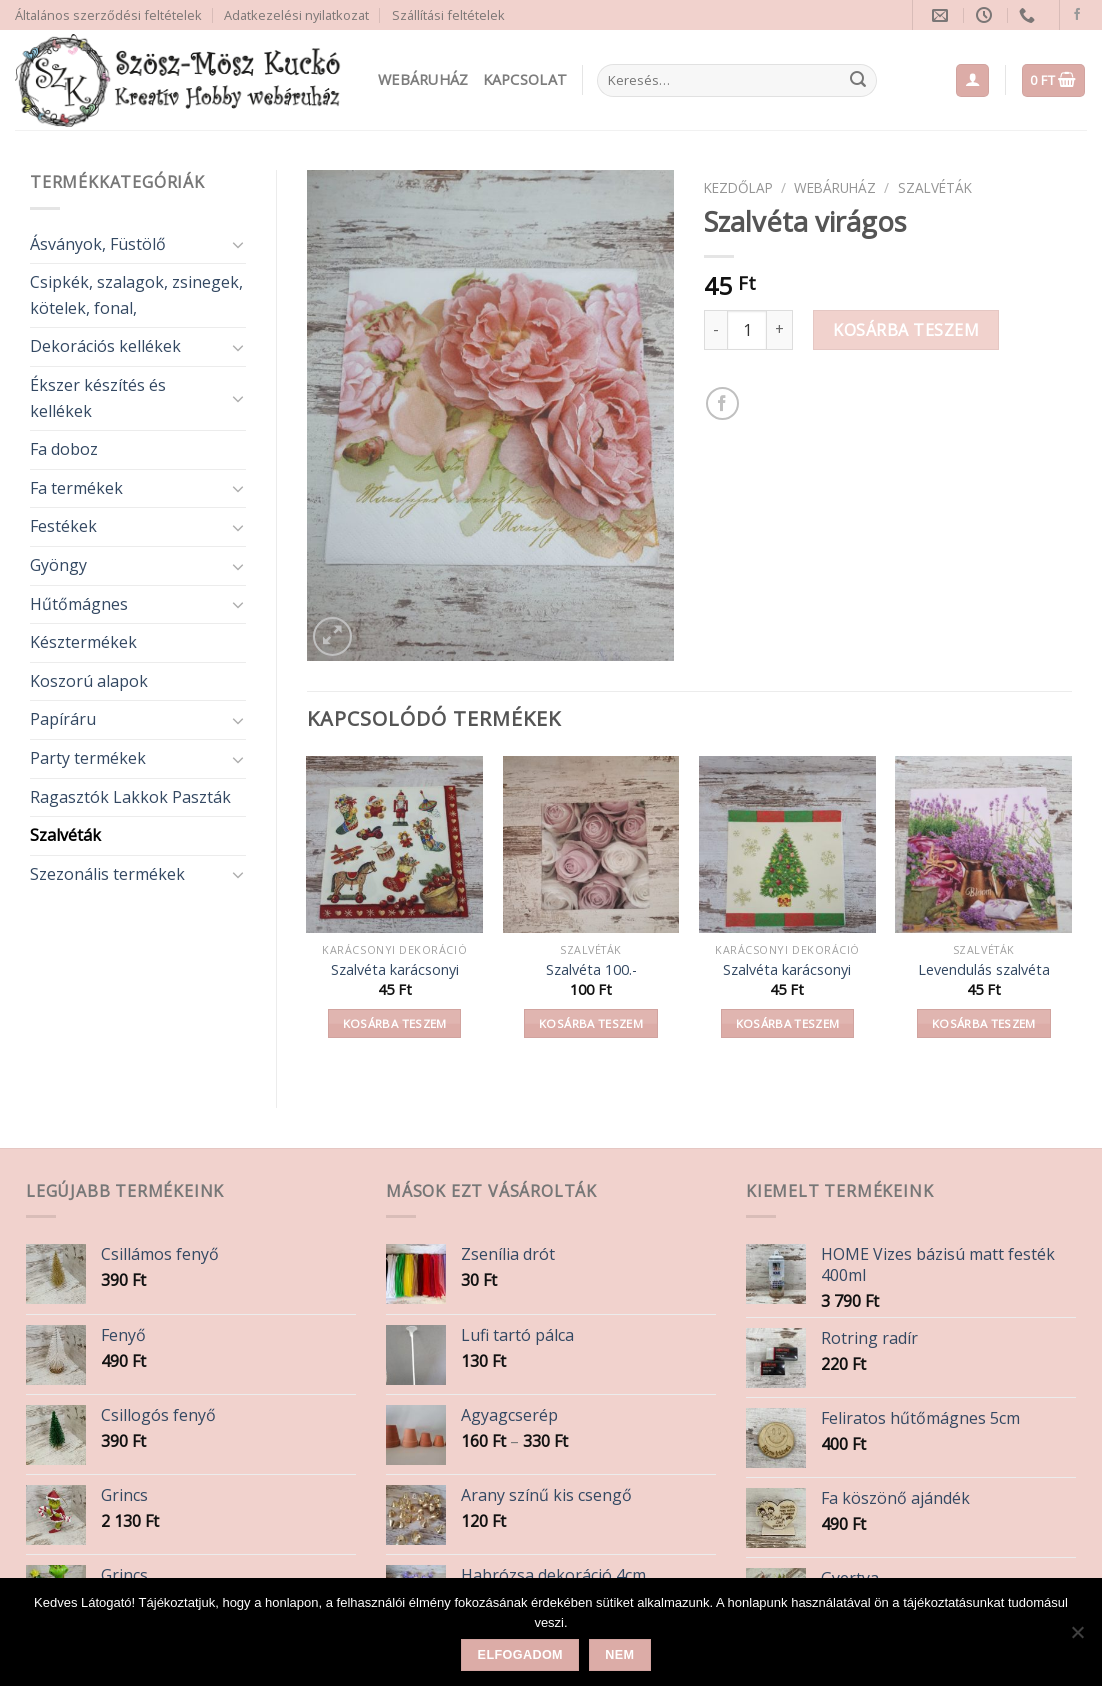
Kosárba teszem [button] (395, 1023)
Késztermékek (83, 642)
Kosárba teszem (906, 330)
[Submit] (858, 81)
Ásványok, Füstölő (98, 244)
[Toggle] (238, 244)
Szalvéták (65, 835)
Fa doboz (64, 449)
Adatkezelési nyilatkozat (296, 15)
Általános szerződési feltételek (108, 15)
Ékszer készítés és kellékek (98, 398)
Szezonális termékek (107, 874)
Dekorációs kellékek (105, 346)
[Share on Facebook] (722, 403)
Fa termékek (76, 488)
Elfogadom (520, 1655)
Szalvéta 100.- (591, 970)
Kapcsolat (525, 79)
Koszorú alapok (89, 681)
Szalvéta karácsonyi (395, 970)
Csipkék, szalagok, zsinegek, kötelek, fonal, (136, 295)
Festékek (63, 526)
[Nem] (1077, 1638)
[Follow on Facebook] (1077, 15)
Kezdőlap (738, 187)
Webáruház (423, 79)
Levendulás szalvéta (984, 970)
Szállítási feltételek (448, 15)
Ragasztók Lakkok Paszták (130, 797)
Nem (619, 1655)
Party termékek (88, 758)
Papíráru (63, 719)
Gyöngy (58, 565)
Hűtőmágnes (79, 604)
